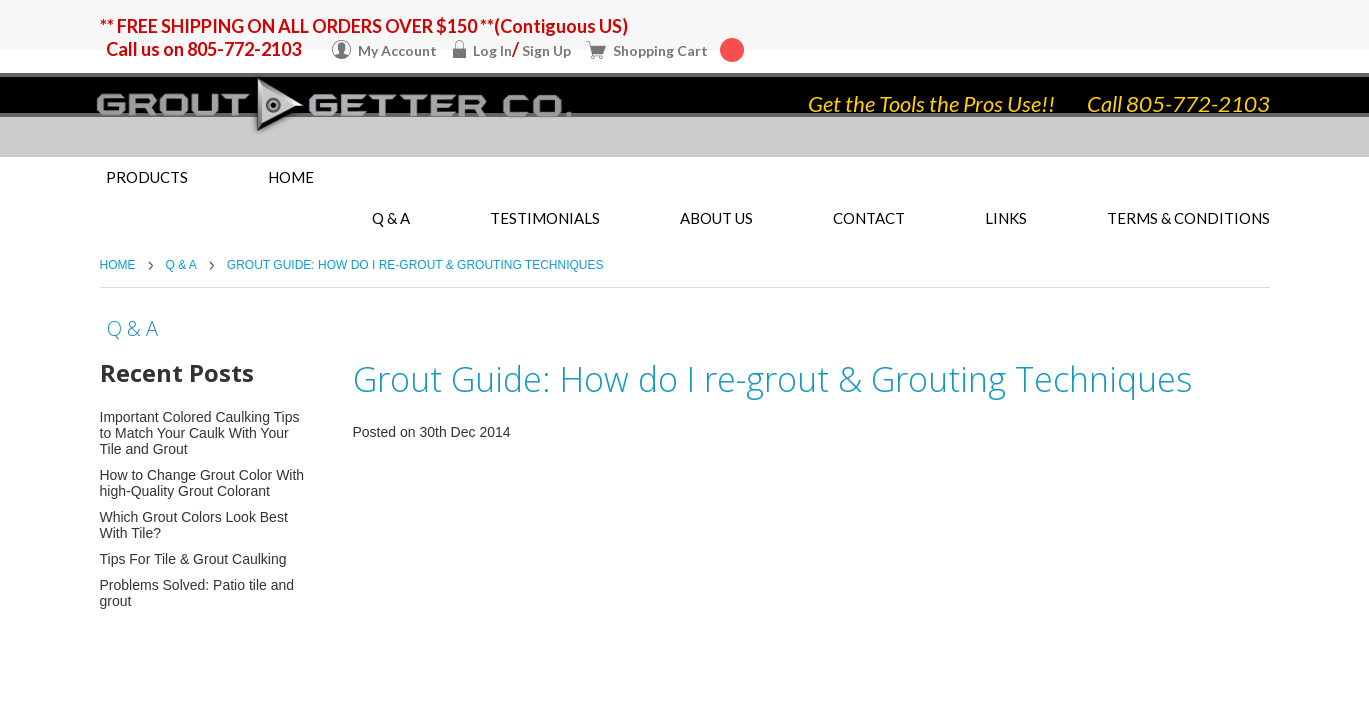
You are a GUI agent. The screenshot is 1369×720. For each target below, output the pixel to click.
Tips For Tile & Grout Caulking (193, 559)
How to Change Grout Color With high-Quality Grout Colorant (202, 483)
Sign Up (546, 50)
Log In (492, 50)
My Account (397, 50)
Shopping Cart (678, 50)
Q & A (181, 265)
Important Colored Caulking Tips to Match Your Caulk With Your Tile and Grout (200, 433)
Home (291, 177)
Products (147, 177)
